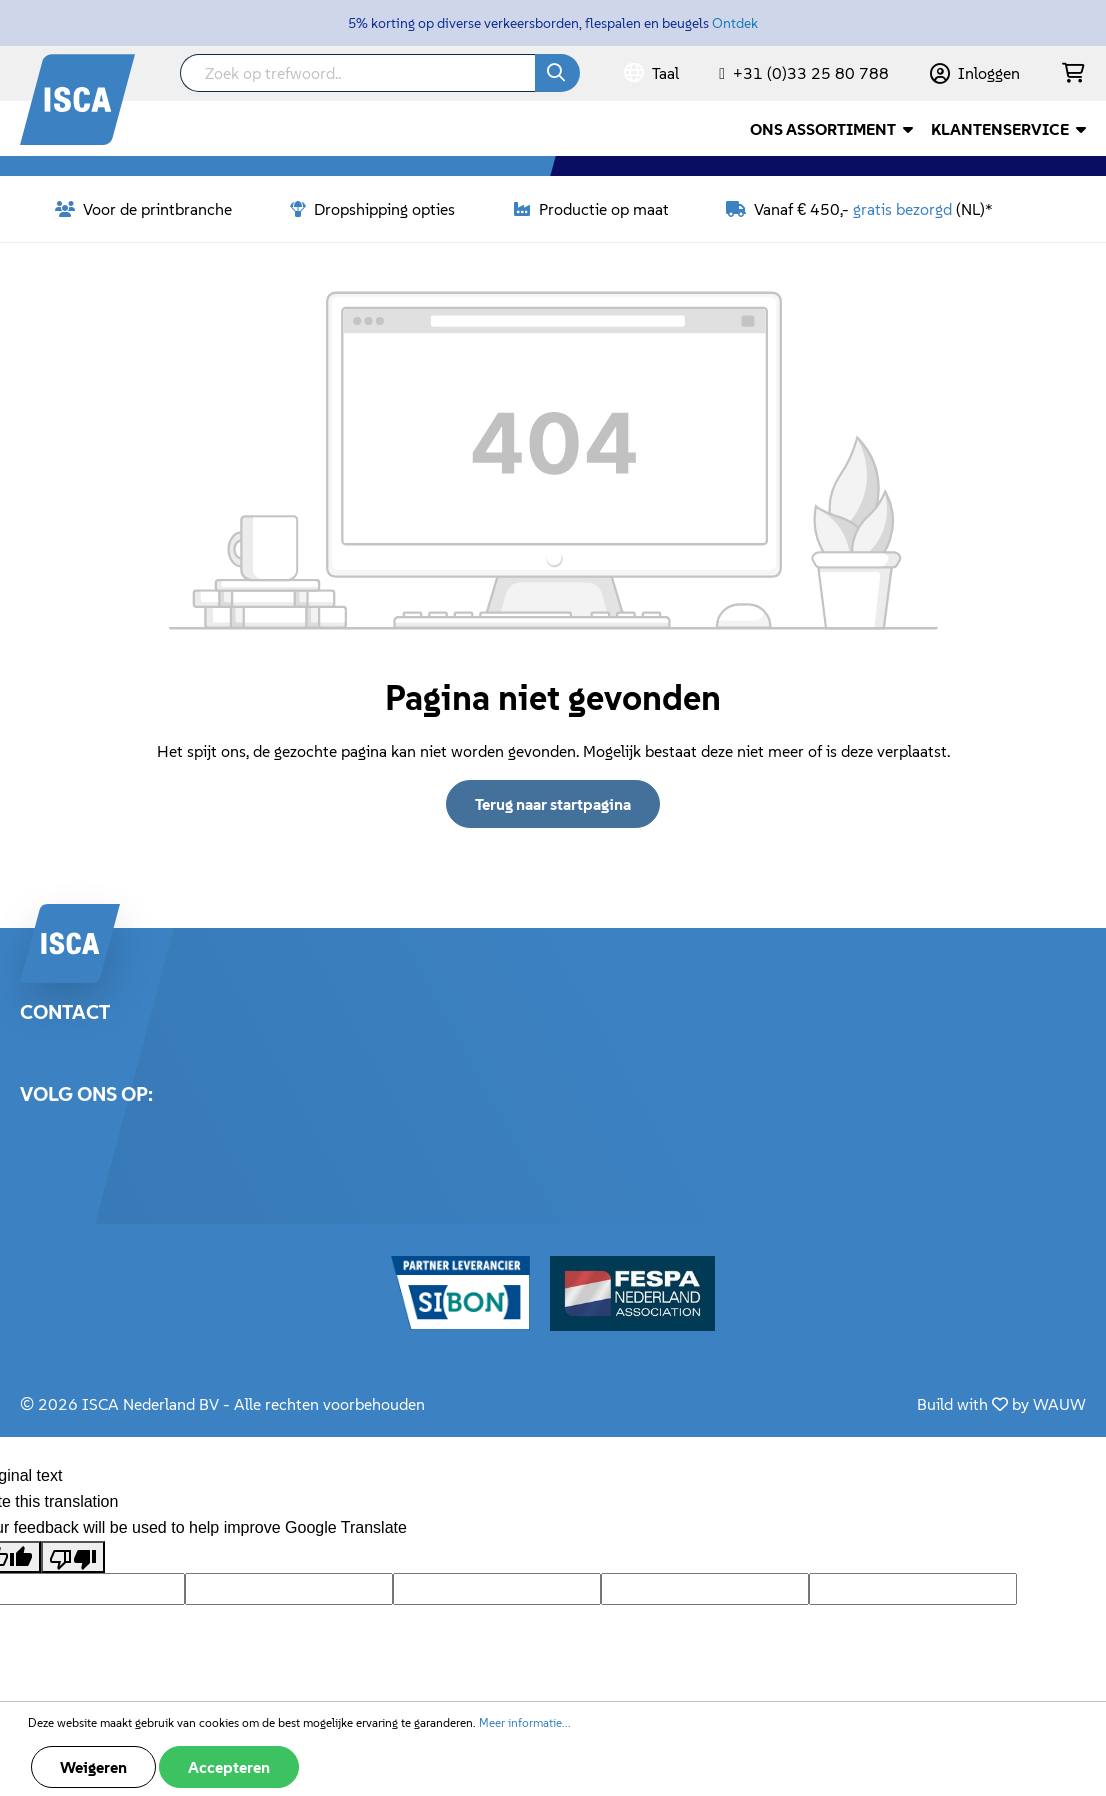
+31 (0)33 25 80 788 (811, 73)
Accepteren (229, 1767)
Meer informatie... (525, 1722)
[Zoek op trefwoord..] (358, 73)
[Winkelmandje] (1073, 73)
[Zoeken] (557, 73)
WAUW (1059, 1404)
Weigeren (93, 1767)
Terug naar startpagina (553, 804)
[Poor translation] (73, 1557)
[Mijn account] (975, 73)
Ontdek (735, 23)
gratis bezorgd (902, 209)
